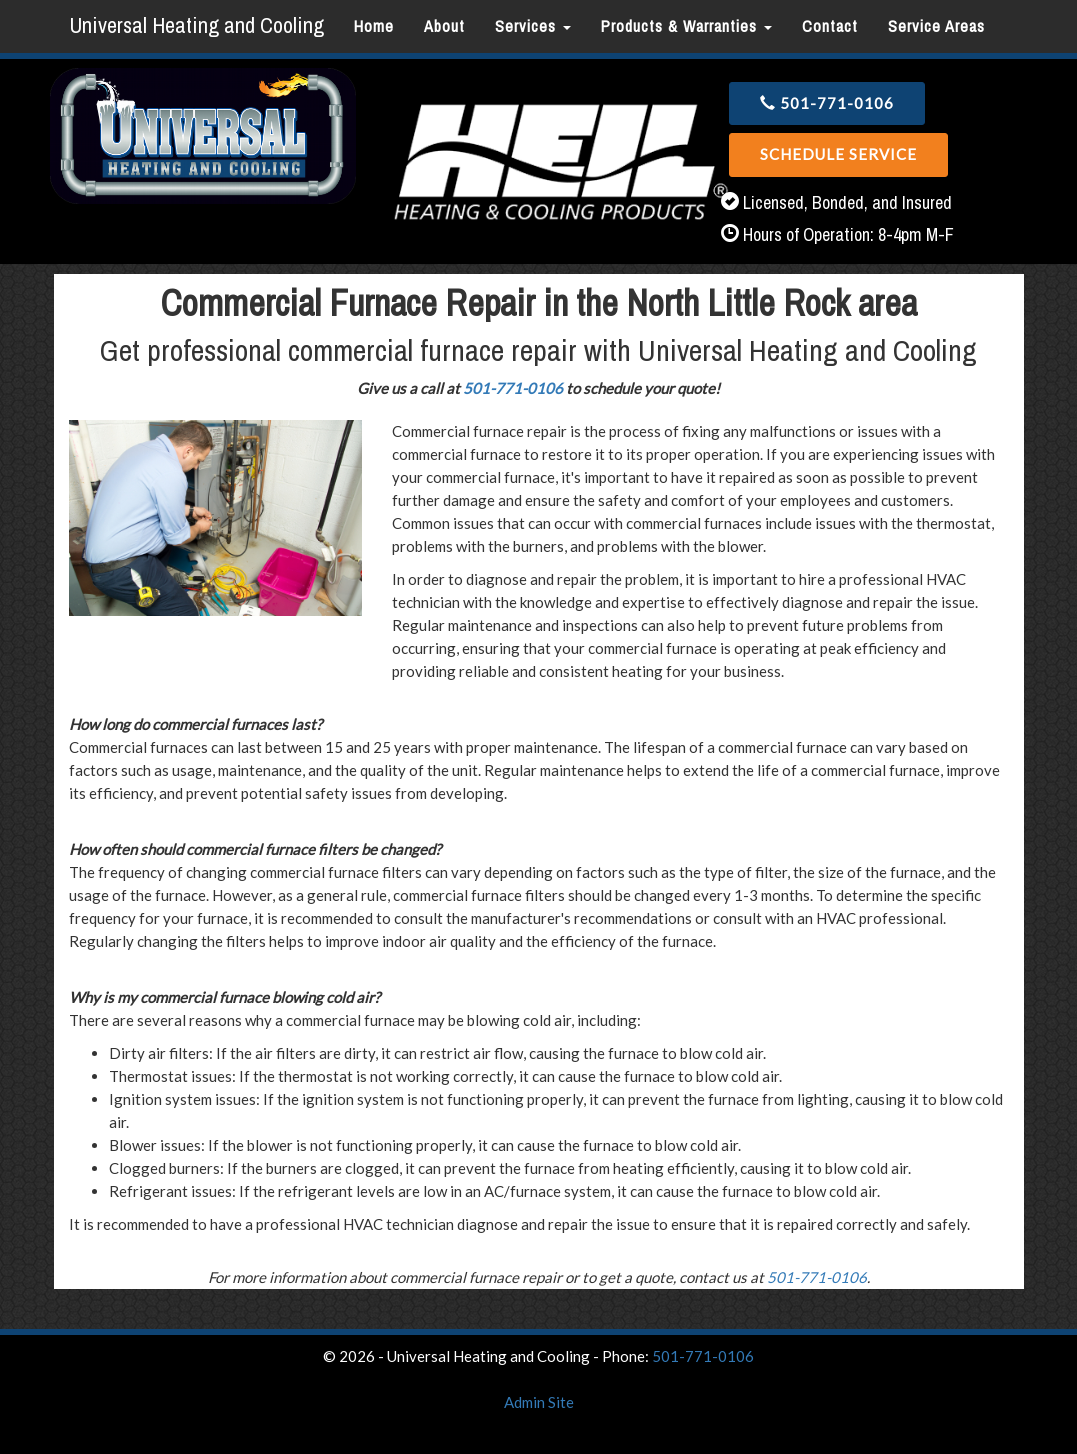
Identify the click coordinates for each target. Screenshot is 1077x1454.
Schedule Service (838, 154)
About (444, 26)
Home (374, 26)
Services (533, 26)
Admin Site (539, 1402)
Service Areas (936, 26)
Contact (830, 26)
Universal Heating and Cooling (196, 25)
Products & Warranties (686, 26)
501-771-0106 (827, 103)
